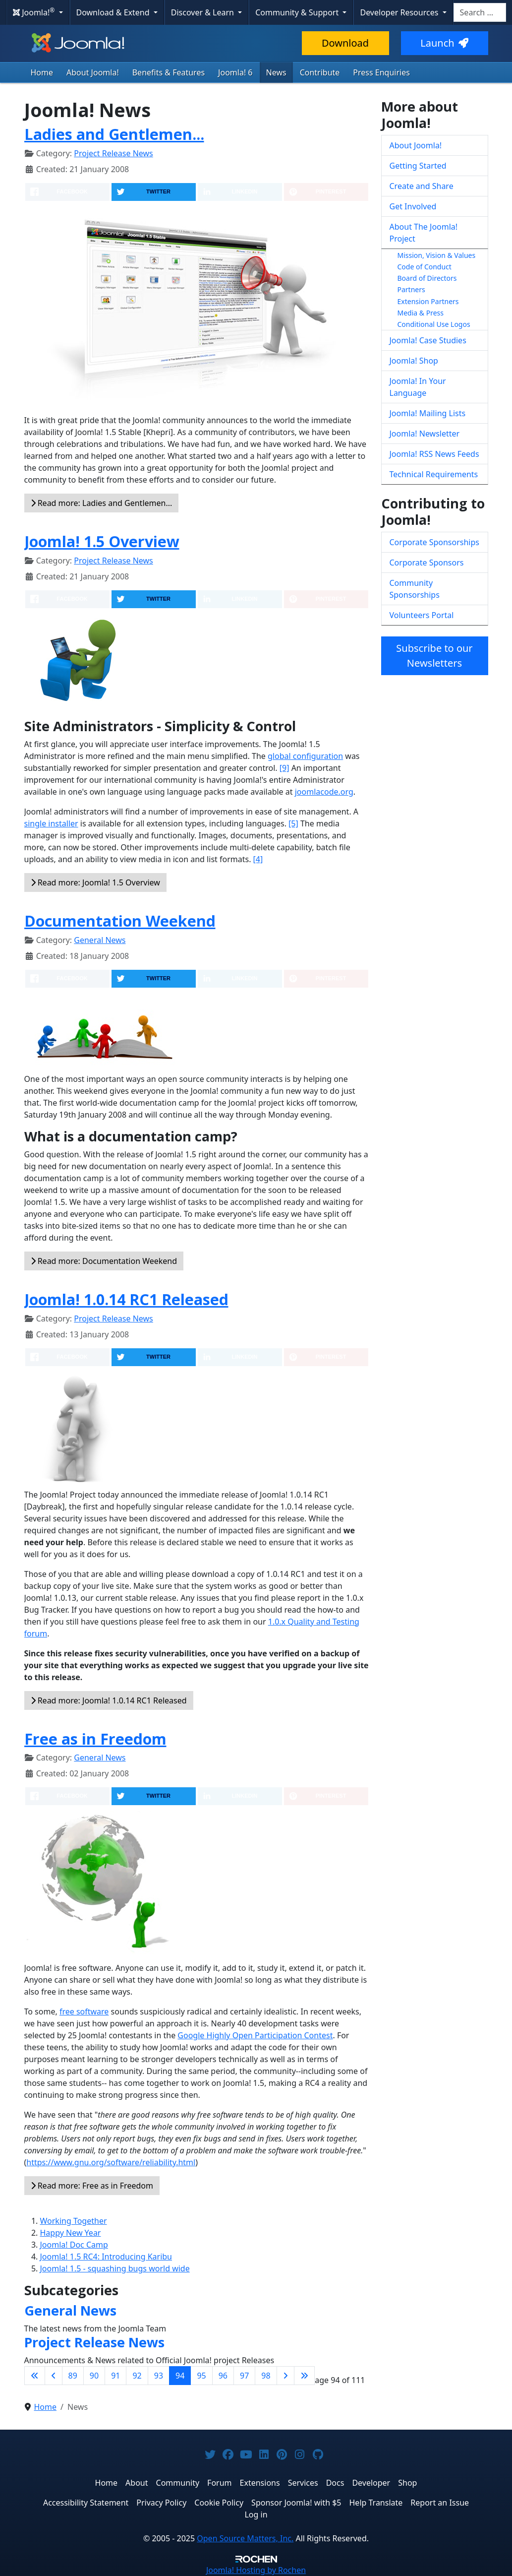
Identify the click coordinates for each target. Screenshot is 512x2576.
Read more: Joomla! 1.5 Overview (95, 882)
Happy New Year (70, 2232)
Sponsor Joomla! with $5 (296, 2502)
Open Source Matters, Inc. (245, 2538)
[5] (293, 823)
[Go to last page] (304, 2375)
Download (345, 43)
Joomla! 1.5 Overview (101, 541)
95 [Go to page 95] (201, 2375)
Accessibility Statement (85, 2502)
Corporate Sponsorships (434, 542)
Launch (444, 43)
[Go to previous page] (53, 2375)
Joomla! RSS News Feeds (434, 453)
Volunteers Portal (422, 615)
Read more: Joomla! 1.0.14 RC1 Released (109, 1700)
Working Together (73, 2220)
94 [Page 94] (179, 2375)
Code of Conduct (425, 266)
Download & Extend (114, 12)
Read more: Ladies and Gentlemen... (101, 503)
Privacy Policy (161, 2502)
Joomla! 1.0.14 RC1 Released (126, 1299)
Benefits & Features (168, 72)
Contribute (320, 72)
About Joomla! (92, 72)
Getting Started (418, 165)
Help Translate (376, 2502)
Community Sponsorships (415, 588)
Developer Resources (400, 12)
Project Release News (113, 153)
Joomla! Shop (414, 360)
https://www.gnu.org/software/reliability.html (110, 2162)
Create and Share (422, 186)
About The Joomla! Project (424, 232)
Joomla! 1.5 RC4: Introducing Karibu (106, 2256)
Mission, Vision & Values (437, 255)
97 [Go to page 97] (244, 2375)
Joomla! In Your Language (418, 387)
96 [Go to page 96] (223, 2375)
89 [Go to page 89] (72, 2375)
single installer (51, 823)
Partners (411, 289)
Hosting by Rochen (256, 2570)
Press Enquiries (381, 72)
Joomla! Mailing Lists (428, 413)
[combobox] (480, 12)
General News (99, 940)
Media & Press (421, 312)
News (276, 72)
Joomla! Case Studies (428, 340)
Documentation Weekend (120, 920)
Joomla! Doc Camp (74, 2244)
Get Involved (413, 206)
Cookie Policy (218, 2502)
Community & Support (298, 12)
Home (42, 72)
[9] (284, 767)
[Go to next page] (285, 2375)
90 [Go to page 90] (94, 2375)
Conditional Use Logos (434, 324)
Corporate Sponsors (427, 562)
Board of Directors (427, 278)
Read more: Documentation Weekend (104, 1261)
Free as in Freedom (95, 1738)
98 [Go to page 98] (265, 2375)
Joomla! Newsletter (425, 433)
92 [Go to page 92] (136, 2375)
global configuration (305, 756)
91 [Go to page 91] (115, 2375)
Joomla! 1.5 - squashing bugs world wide (115, 2268)
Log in (255, 2514)
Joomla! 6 (235, 72)
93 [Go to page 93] (158, 2375)
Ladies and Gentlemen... (114, 134)
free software (84, 2011)
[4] (258, 859)
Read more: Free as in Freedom (92, 2185)
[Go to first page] (34, 2375)
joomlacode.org (324, 791)
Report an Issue (439, 2502)
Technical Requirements (434, 474)
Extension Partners (428, 301)
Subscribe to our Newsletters (434, 655)
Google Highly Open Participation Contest (255, 2035)
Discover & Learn (203, 12)
